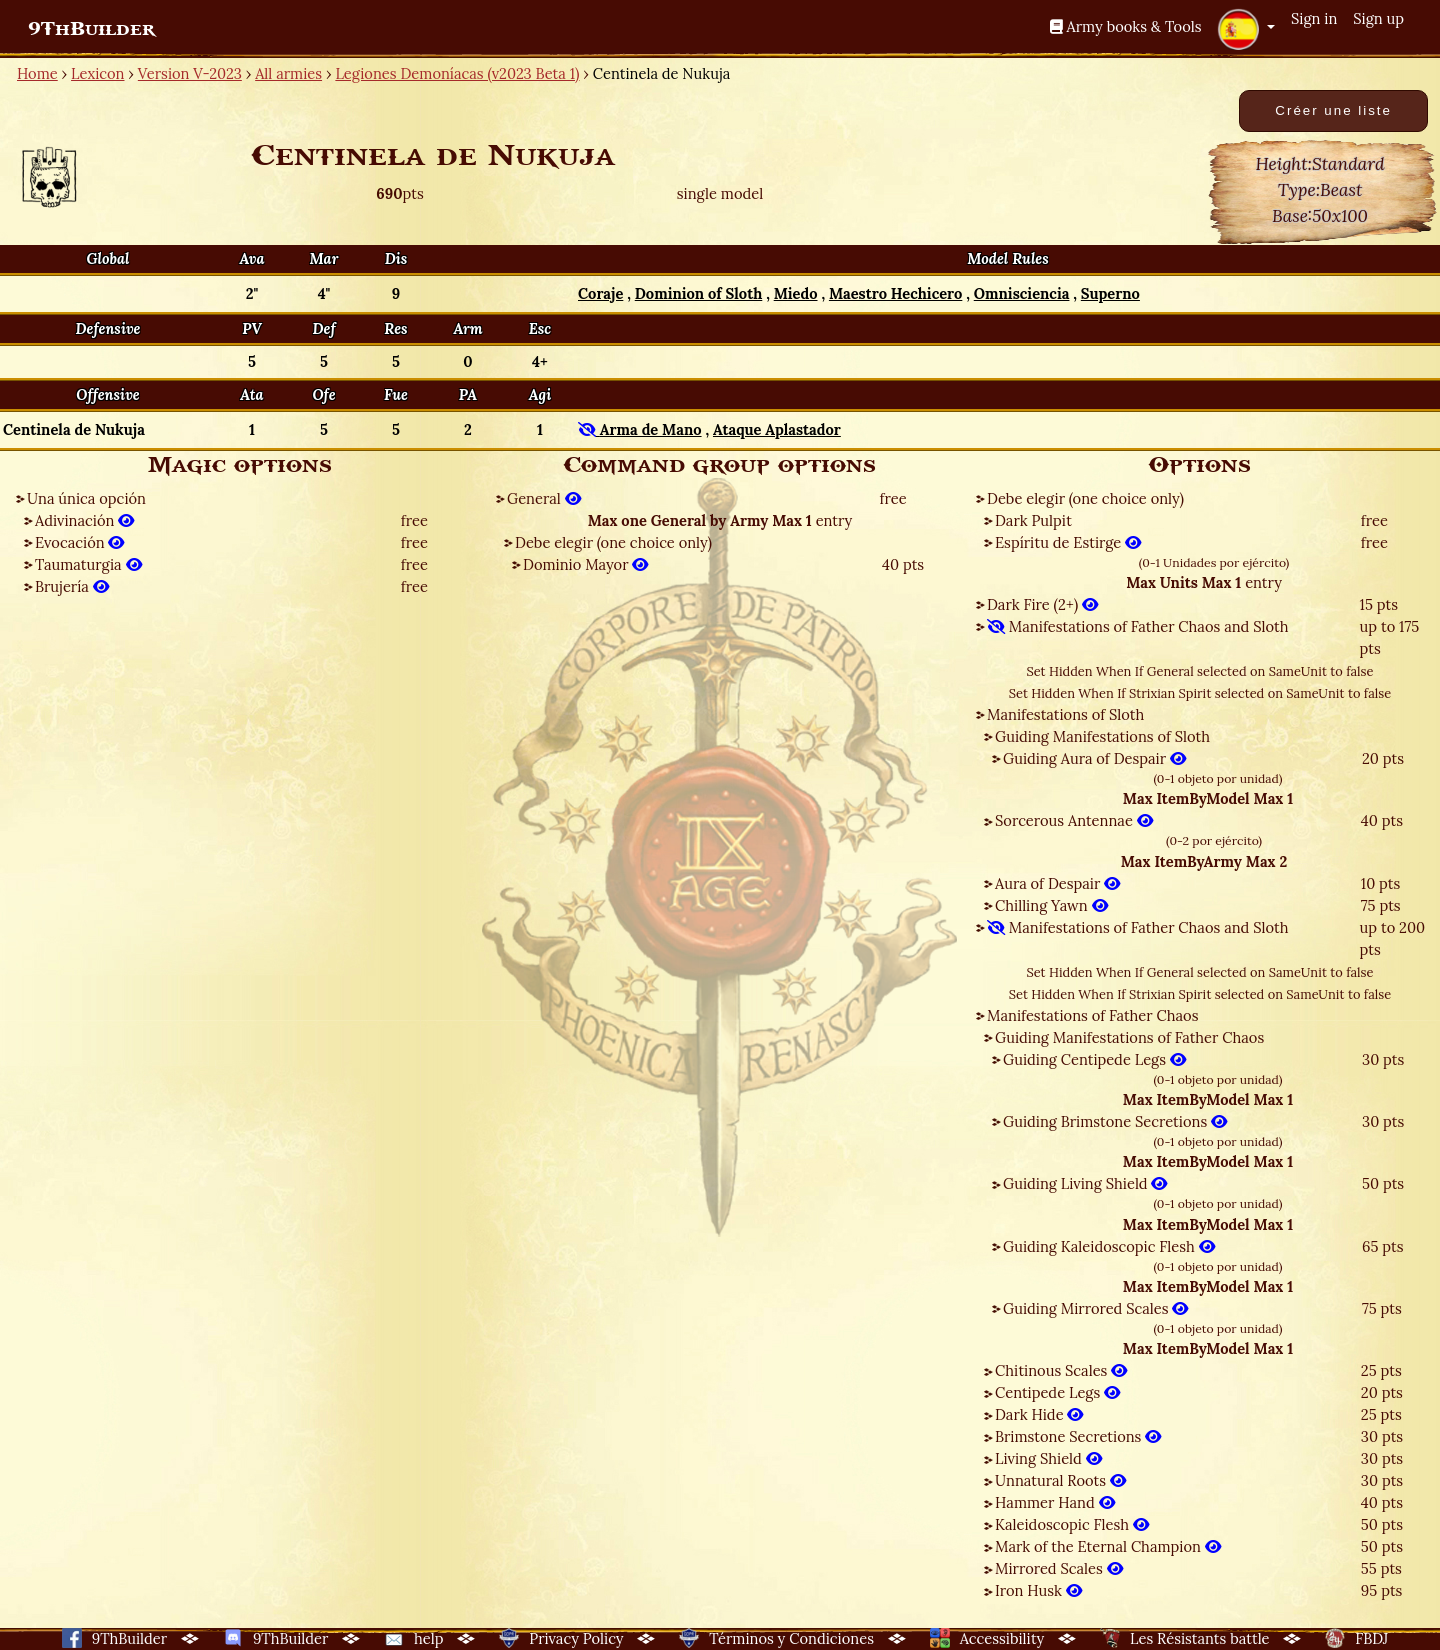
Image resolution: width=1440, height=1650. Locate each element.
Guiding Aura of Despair (1094, 758)
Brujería (72, 586)
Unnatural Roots (1060, 1480)
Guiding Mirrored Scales (1095, 1308)
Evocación (79, 542)
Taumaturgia (88, 564)
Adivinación (84, 520)
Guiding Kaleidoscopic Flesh (1109, 1246)
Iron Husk (1038, 1590)
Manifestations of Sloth (1065, 714)
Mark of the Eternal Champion (1108, 1546)
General (544, 498)
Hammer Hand (1055, 1502)
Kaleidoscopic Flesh (1072, 1524)
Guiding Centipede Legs (1094, 1059)
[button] (1246, 29)
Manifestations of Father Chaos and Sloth (1138, 626)
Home (37, 73)
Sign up (1378, 18)
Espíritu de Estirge (1068, 542)
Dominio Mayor (585, 564)
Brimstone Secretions (1078, 1436)
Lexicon (97, 73)
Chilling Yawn (1051, 905)
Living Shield (1048, 1458)
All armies (288, 73)
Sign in (1314, 18)
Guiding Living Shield (1085, 1183)
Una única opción (86, 498)
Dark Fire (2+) (1042, 604)
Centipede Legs (1057, 1392)
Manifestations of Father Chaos (1092, 1015)
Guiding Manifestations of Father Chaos (1129, 1037)
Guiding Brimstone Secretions (1115, 1121)
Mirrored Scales (1059, 1568)
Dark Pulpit (1033, 520)
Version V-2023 (190, 73)
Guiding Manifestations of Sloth (1102, 736)
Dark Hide (1039, 1414)
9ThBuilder (91, 29)
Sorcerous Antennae (1074, 820)
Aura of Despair (1057, 883)
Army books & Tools (1126, 26)
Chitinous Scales (1061, 1370)
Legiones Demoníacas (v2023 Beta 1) (457, 73)
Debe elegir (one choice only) (613, 542)
